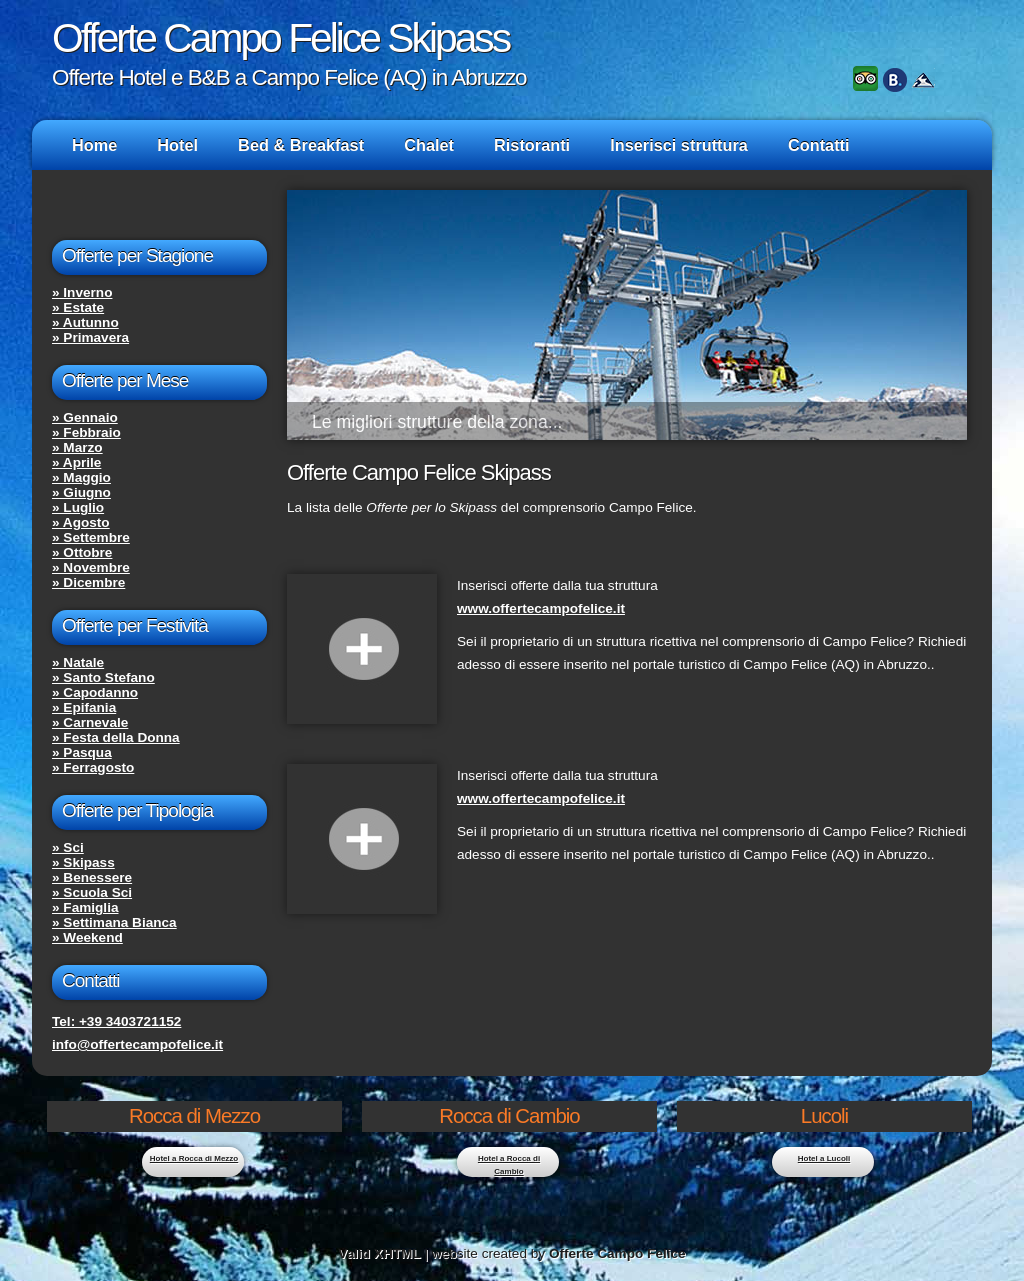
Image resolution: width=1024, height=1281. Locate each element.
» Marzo (77, 447)
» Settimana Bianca (114, 922)
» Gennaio (85, 417)
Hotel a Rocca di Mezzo (194, 1158)
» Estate (78, 307)
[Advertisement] (521, 981)
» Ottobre (82, 552)
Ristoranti (532, 145)
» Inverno (82, 292)
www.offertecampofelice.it (541, 608)
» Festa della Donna (116, 737)
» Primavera (90, 337)
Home (94, 145)
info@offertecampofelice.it (137, 1044)
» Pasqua (82, 752)
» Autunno (85, 322)
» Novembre (91, 567)
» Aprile (76, 462)
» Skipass (83, 862)
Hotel (177, 145)
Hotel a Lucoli (824, 1158)
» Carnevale (90, 722)
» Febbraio (86, 432)
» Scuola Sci (92, 892)
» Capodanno (95, 692)
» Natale (78, 662)
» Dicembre (88, 582)
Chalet (429, 145)
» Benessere (92, 877)
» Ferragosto (93, 767)
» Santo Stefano (103, 677)
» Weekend (87, 937)
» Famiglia (85, 907)
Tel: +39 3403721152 (116, 1021)
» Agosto (81, 522)
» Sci (68, 847)
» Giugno (81, 492)
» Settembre (91, 537)
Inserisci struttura (679, 145)
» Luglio (78, 507)
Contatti (819, 145)
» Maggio (81, 477)
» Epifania (84, 707)
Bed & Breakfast (301, 145)
